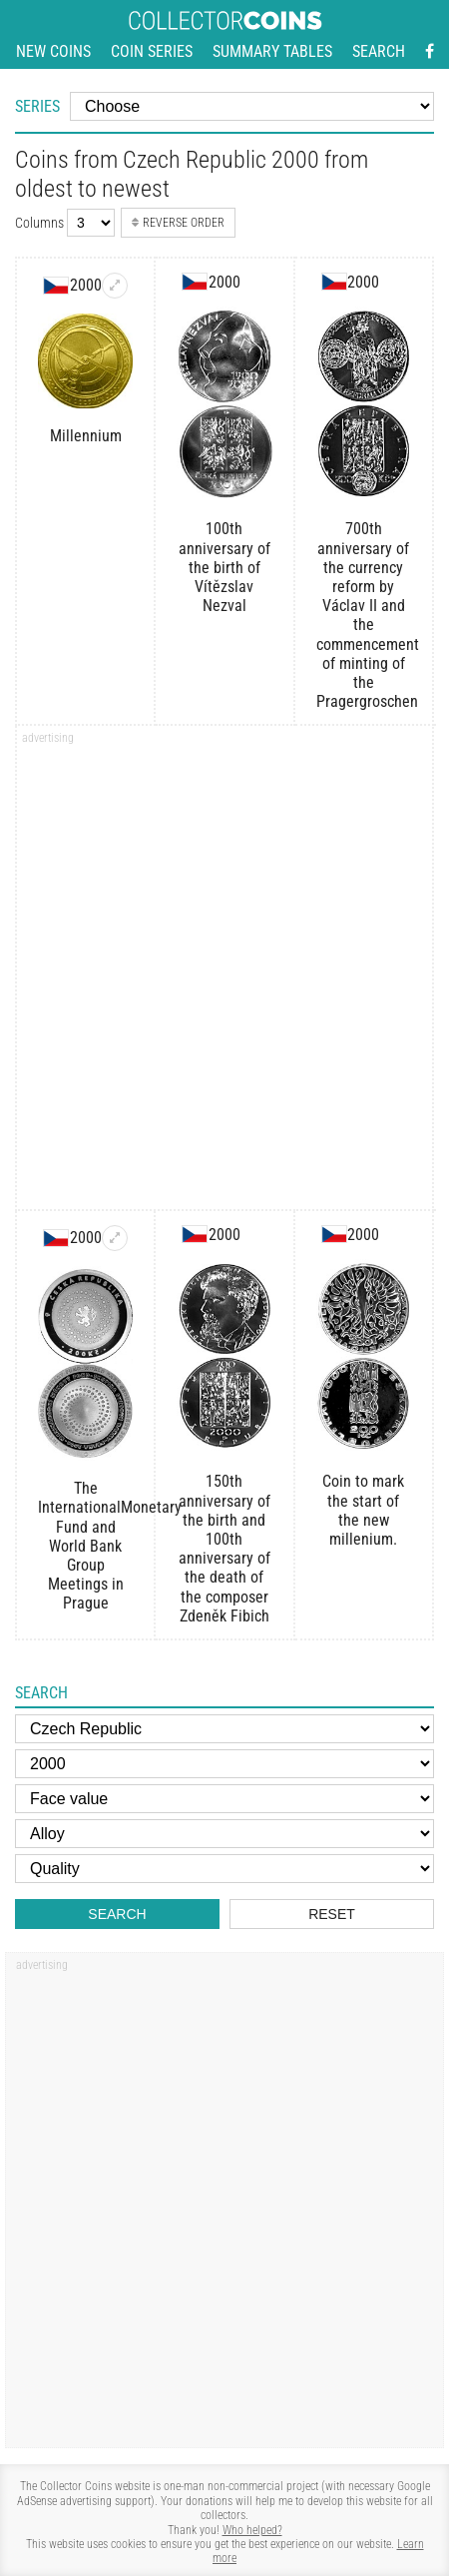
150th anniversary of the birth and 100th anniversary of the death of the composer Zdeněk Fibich (224, 1548)
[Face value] (224, 1798)
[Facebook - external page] (429, 52)
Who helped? (252, 2530)
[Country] (224, 1728)
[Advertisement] (224, 974)
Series (37, 106)
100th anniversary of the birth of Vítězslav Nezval (224, 567)
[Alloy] (224, 1833)
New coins (53, 51)
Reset (331, 1914)
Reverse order (177, 223)
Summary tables (272, 51)
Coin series (152, 51)
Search (378, 51)
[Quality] (224, 1868)
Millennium (86, 435)
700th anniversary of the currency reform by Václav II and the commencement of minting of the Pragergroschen (363, 615)
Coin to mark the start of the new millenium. (363, 1510)
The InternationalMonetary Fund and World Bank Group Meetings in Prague (85, 1545)
